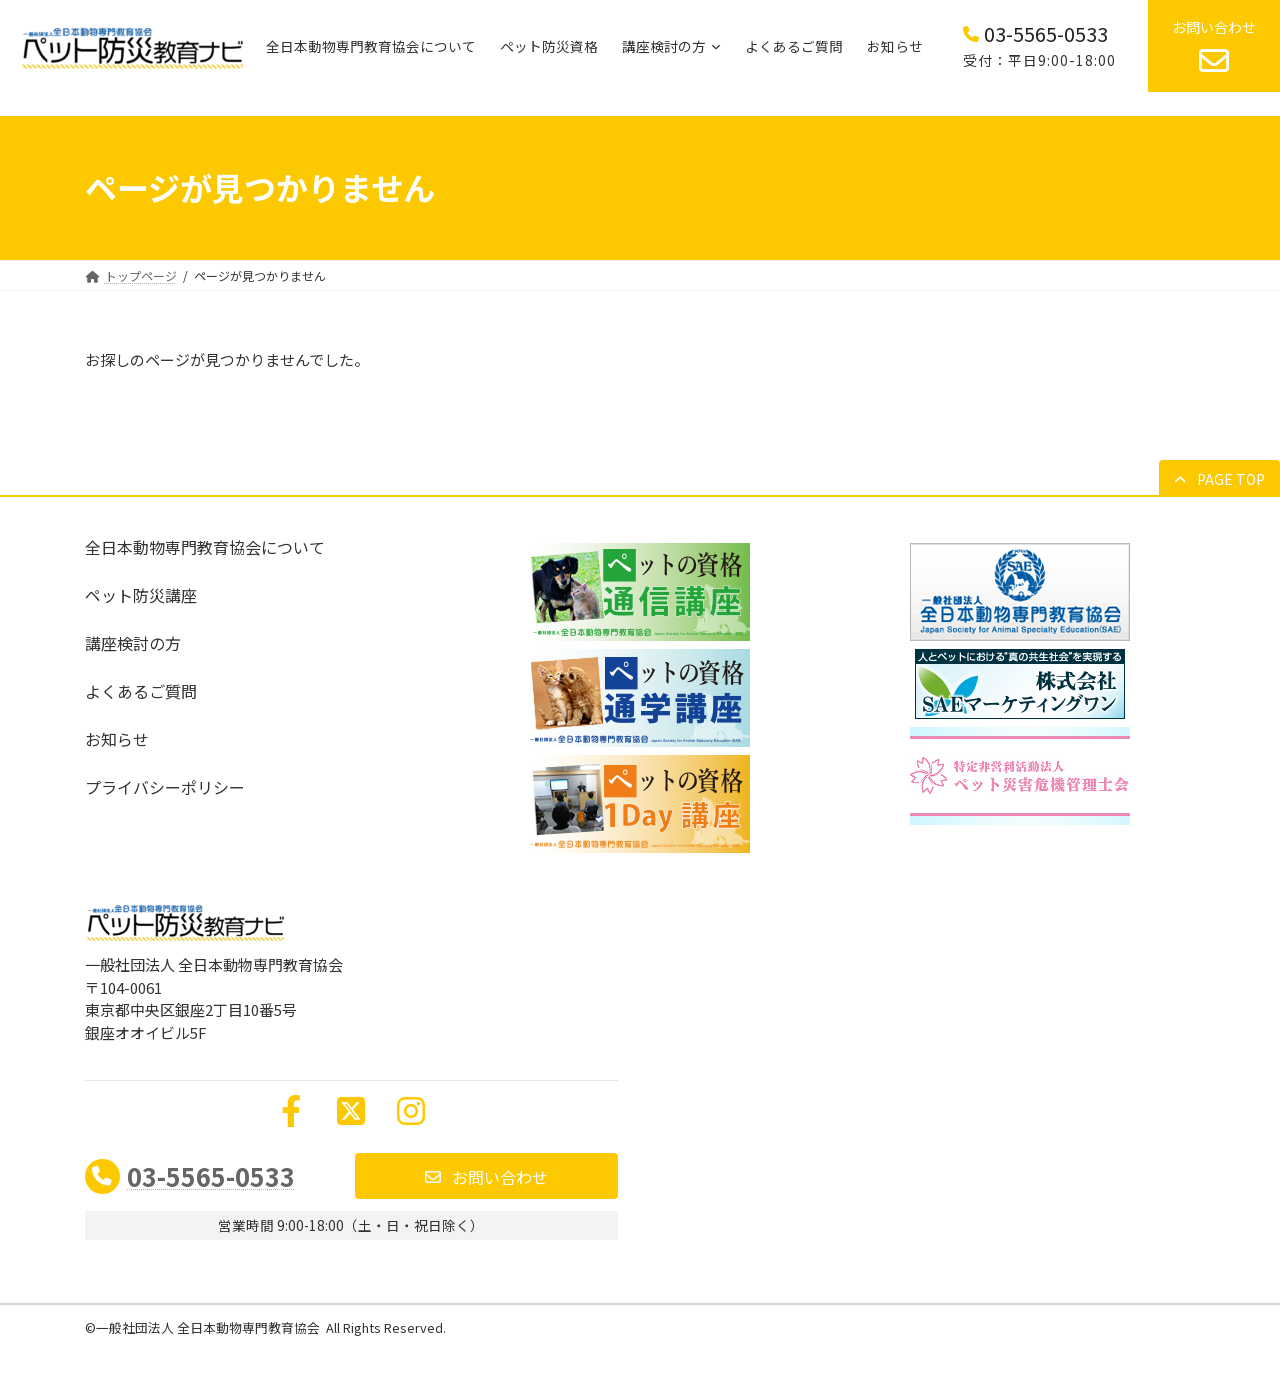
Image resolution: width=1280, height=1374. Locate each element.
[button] (1219, 479)
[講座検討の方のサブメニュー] (716, 46)
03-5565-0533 (211, 1175)
